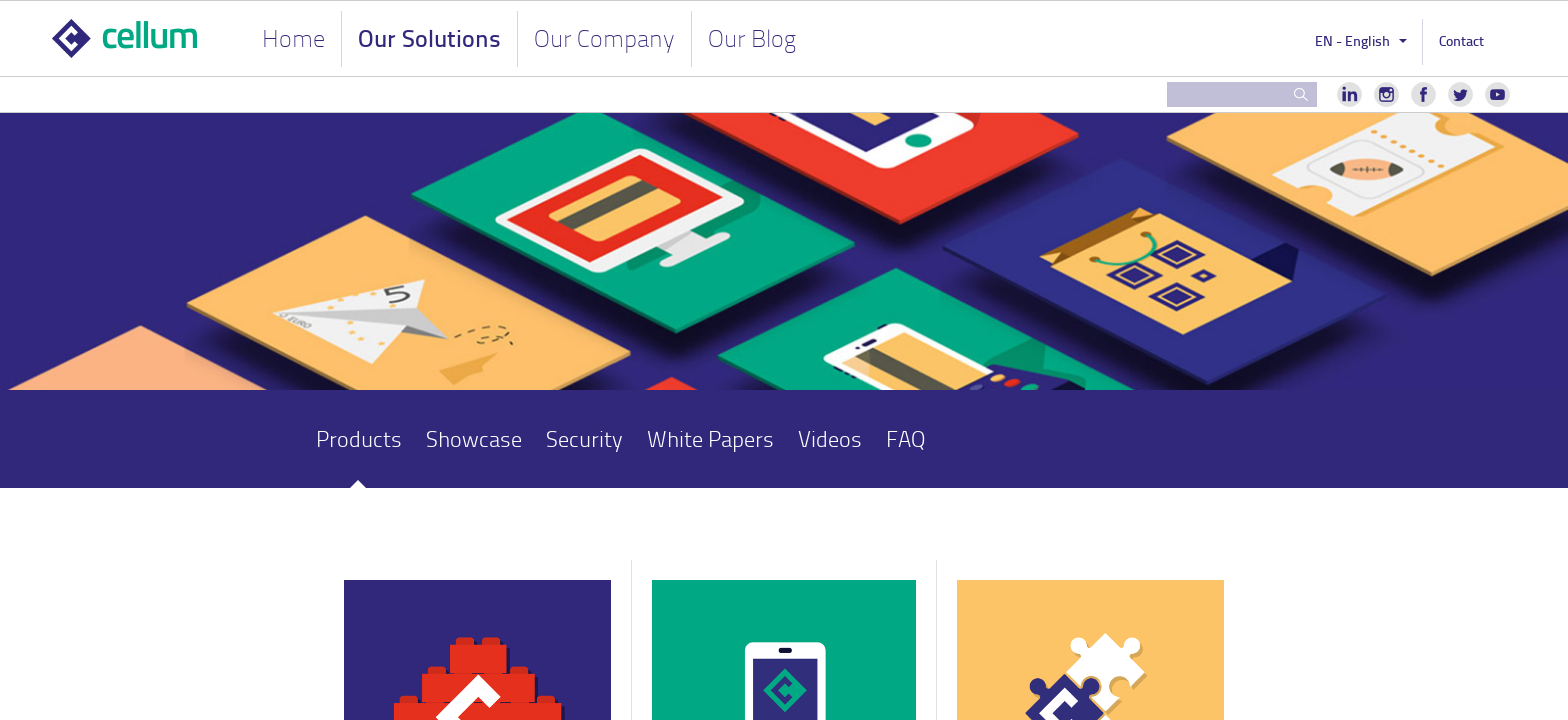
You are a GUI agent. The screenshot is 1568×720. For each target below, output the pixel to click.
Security (584, 438)
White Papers (710, 438)
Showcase (474, 438)
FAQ (905, 438)
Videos (830, 438)
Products (359, 438)
